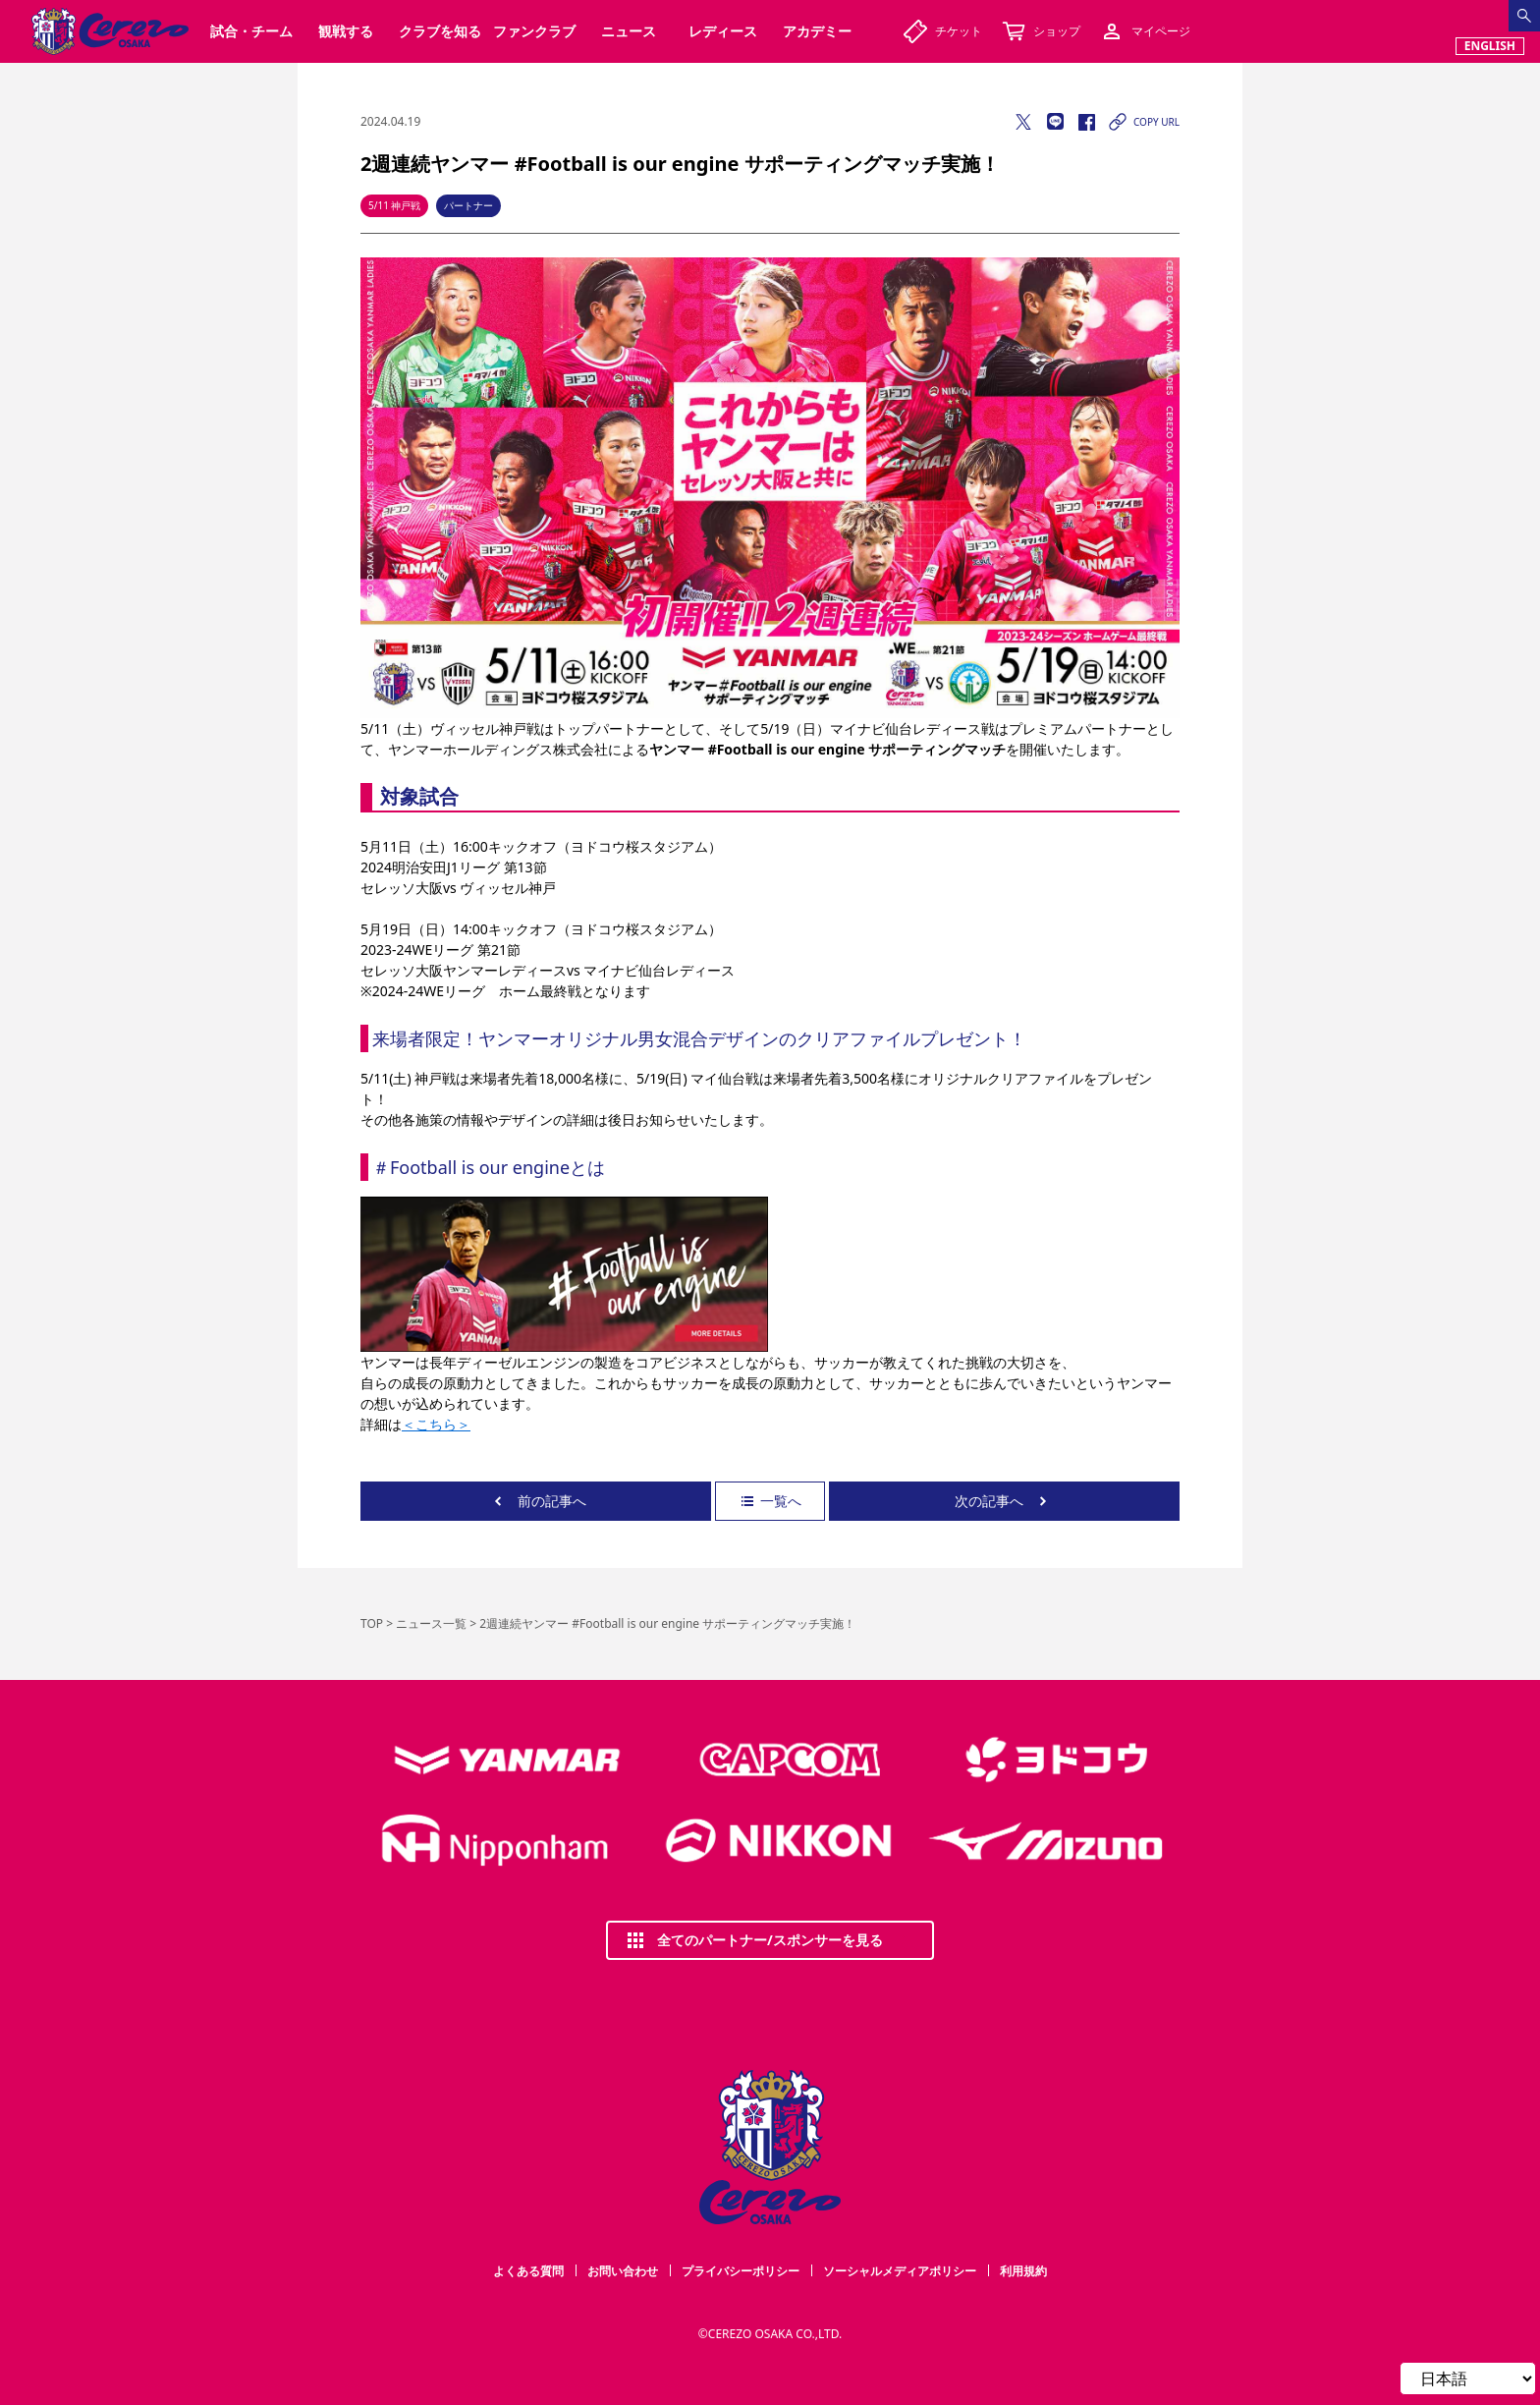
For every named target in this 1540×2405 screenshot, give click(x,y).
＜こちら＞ (436, 1424)
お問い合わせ (622, 2271)
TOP (371, 1623)
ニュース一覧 (431, 1623)
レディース (722, 31)
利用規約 (1023, 2271)
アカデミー (817, 31)
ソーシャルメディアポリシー (899, 2271)
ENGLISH (1489, 45)
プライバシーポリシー (740, 2271)
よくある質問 (528, 2271)
